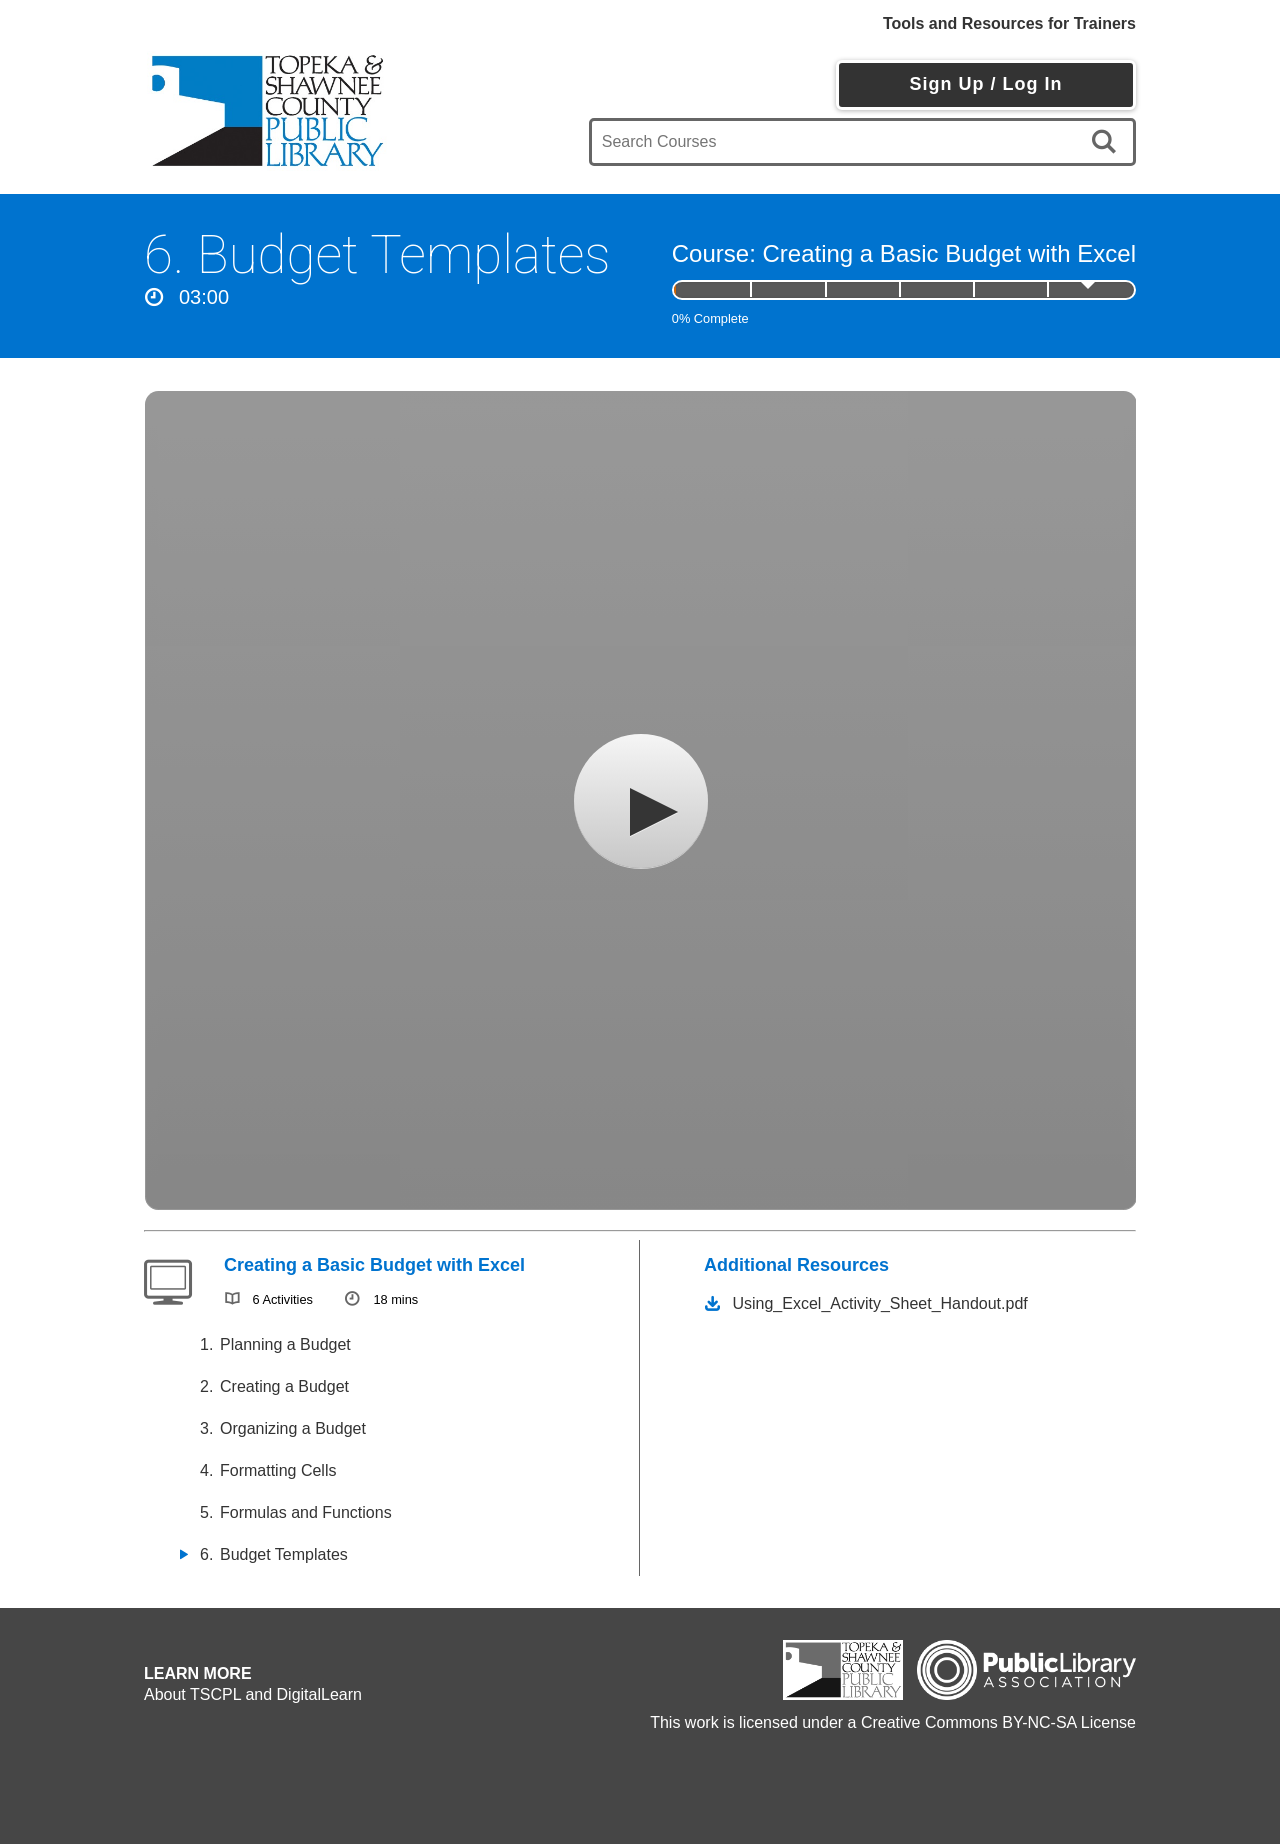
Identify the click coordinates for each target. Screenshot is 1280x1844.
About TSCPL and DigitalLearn (253, 1694)
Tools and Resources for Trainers (1009, 23)
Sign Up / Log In (985, 84)
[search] (1107, 142)
